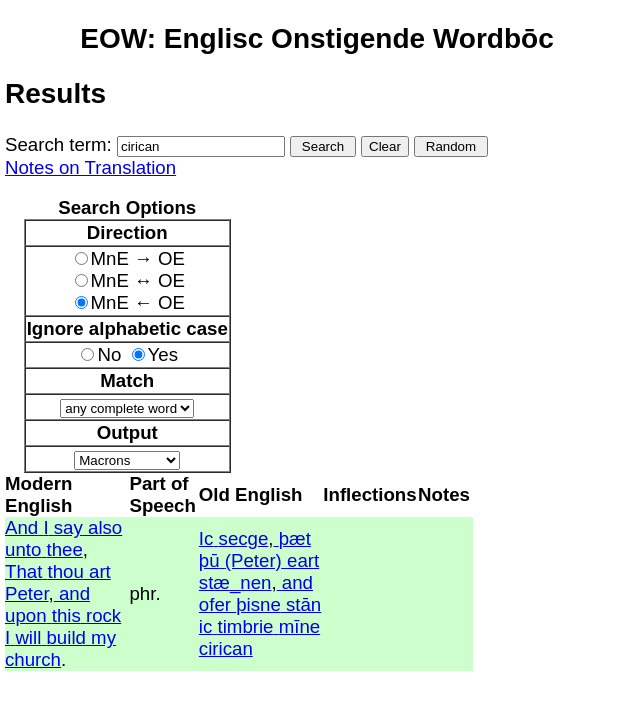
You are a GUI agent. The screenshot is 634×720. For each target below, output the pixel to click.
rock (103, 615)
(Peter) (253, 560)
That (23, 571)
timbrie (246, 626)
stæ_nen (235, 582)
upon (26, 615)
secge (244, 538)
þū (209, 560)
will (28, 637)
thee (65, 549)
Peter (27, 593)
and (74, 593)
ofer (215, 604)
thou (66, 571)
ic (205, 626)
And (21, 527)
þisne (258, 604)
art (100, 571)
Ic (206, 538)
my (103, 637)
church (33, 659)
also (105, 527)
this (66, 615)
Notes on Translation (90, 167)
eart (303, 560)
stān (303, 604)
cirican (226, 648)
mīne (299, 626)
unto (23, 549)
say (68, 527)
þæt (295, 538)
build (65, 637)
